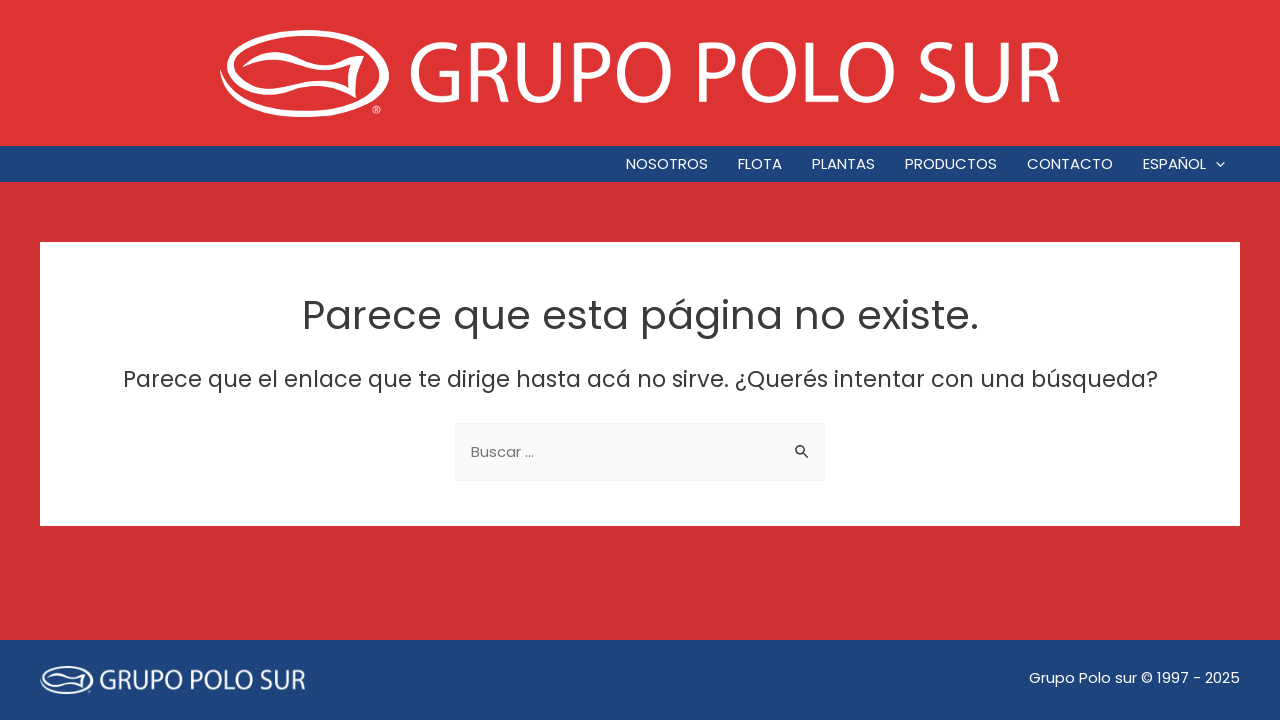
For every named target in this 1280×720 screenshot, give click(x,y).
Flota (760, 163)
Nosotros (667, 163)
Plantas (843, 163)
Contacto (1070, 163)
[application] (1215, 164)
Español (1184, 164)
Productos (951, 163)
